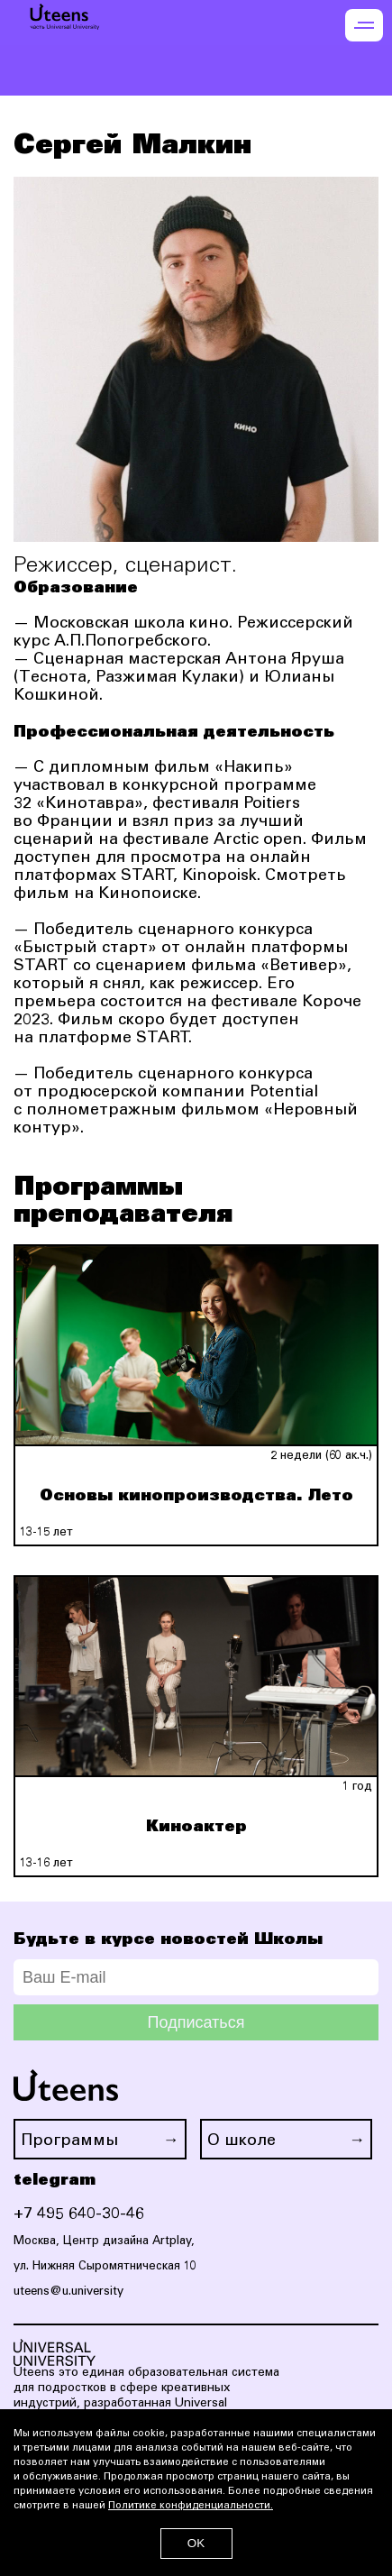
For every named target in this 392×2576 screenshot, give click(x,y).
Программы (69, 2141)
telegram (55, 2180)
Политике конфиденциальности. (190, 2506)
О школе (241, 2141)
